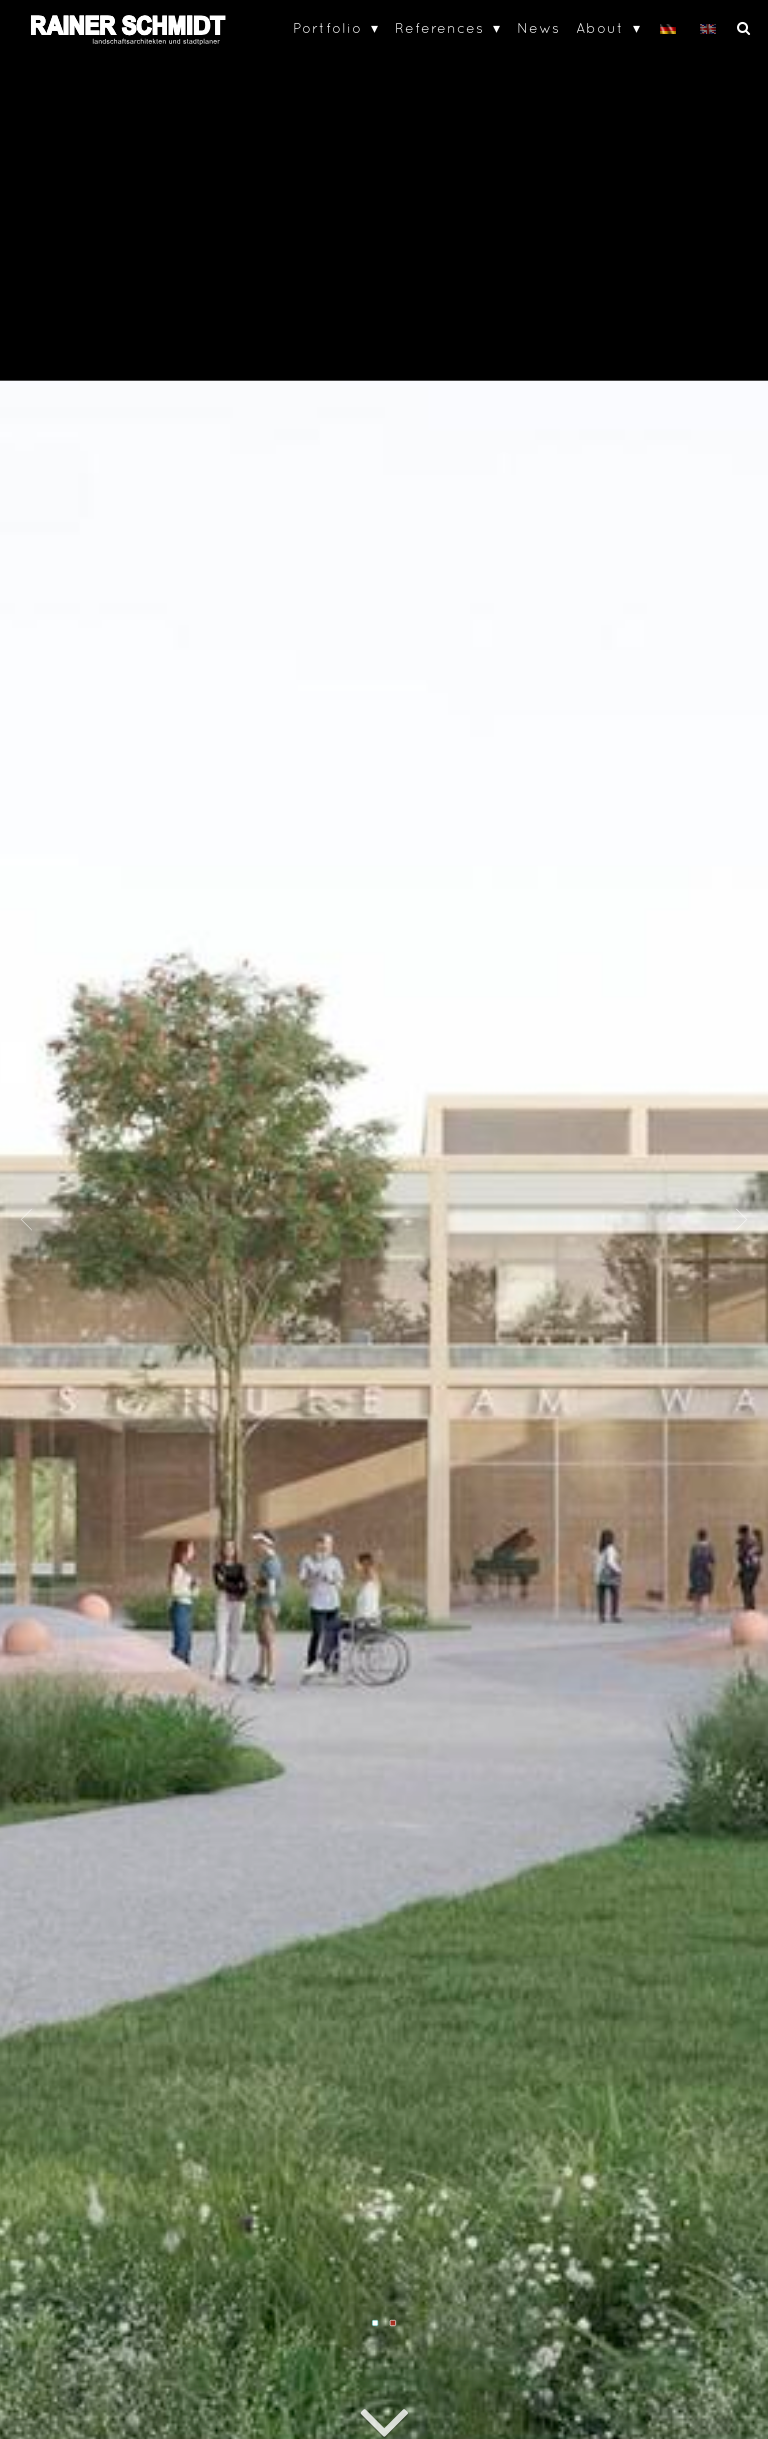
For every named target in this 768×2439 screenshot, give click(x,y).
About (600, 27)
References (439, 27)
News (538, 27)
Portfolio (327, 27)
